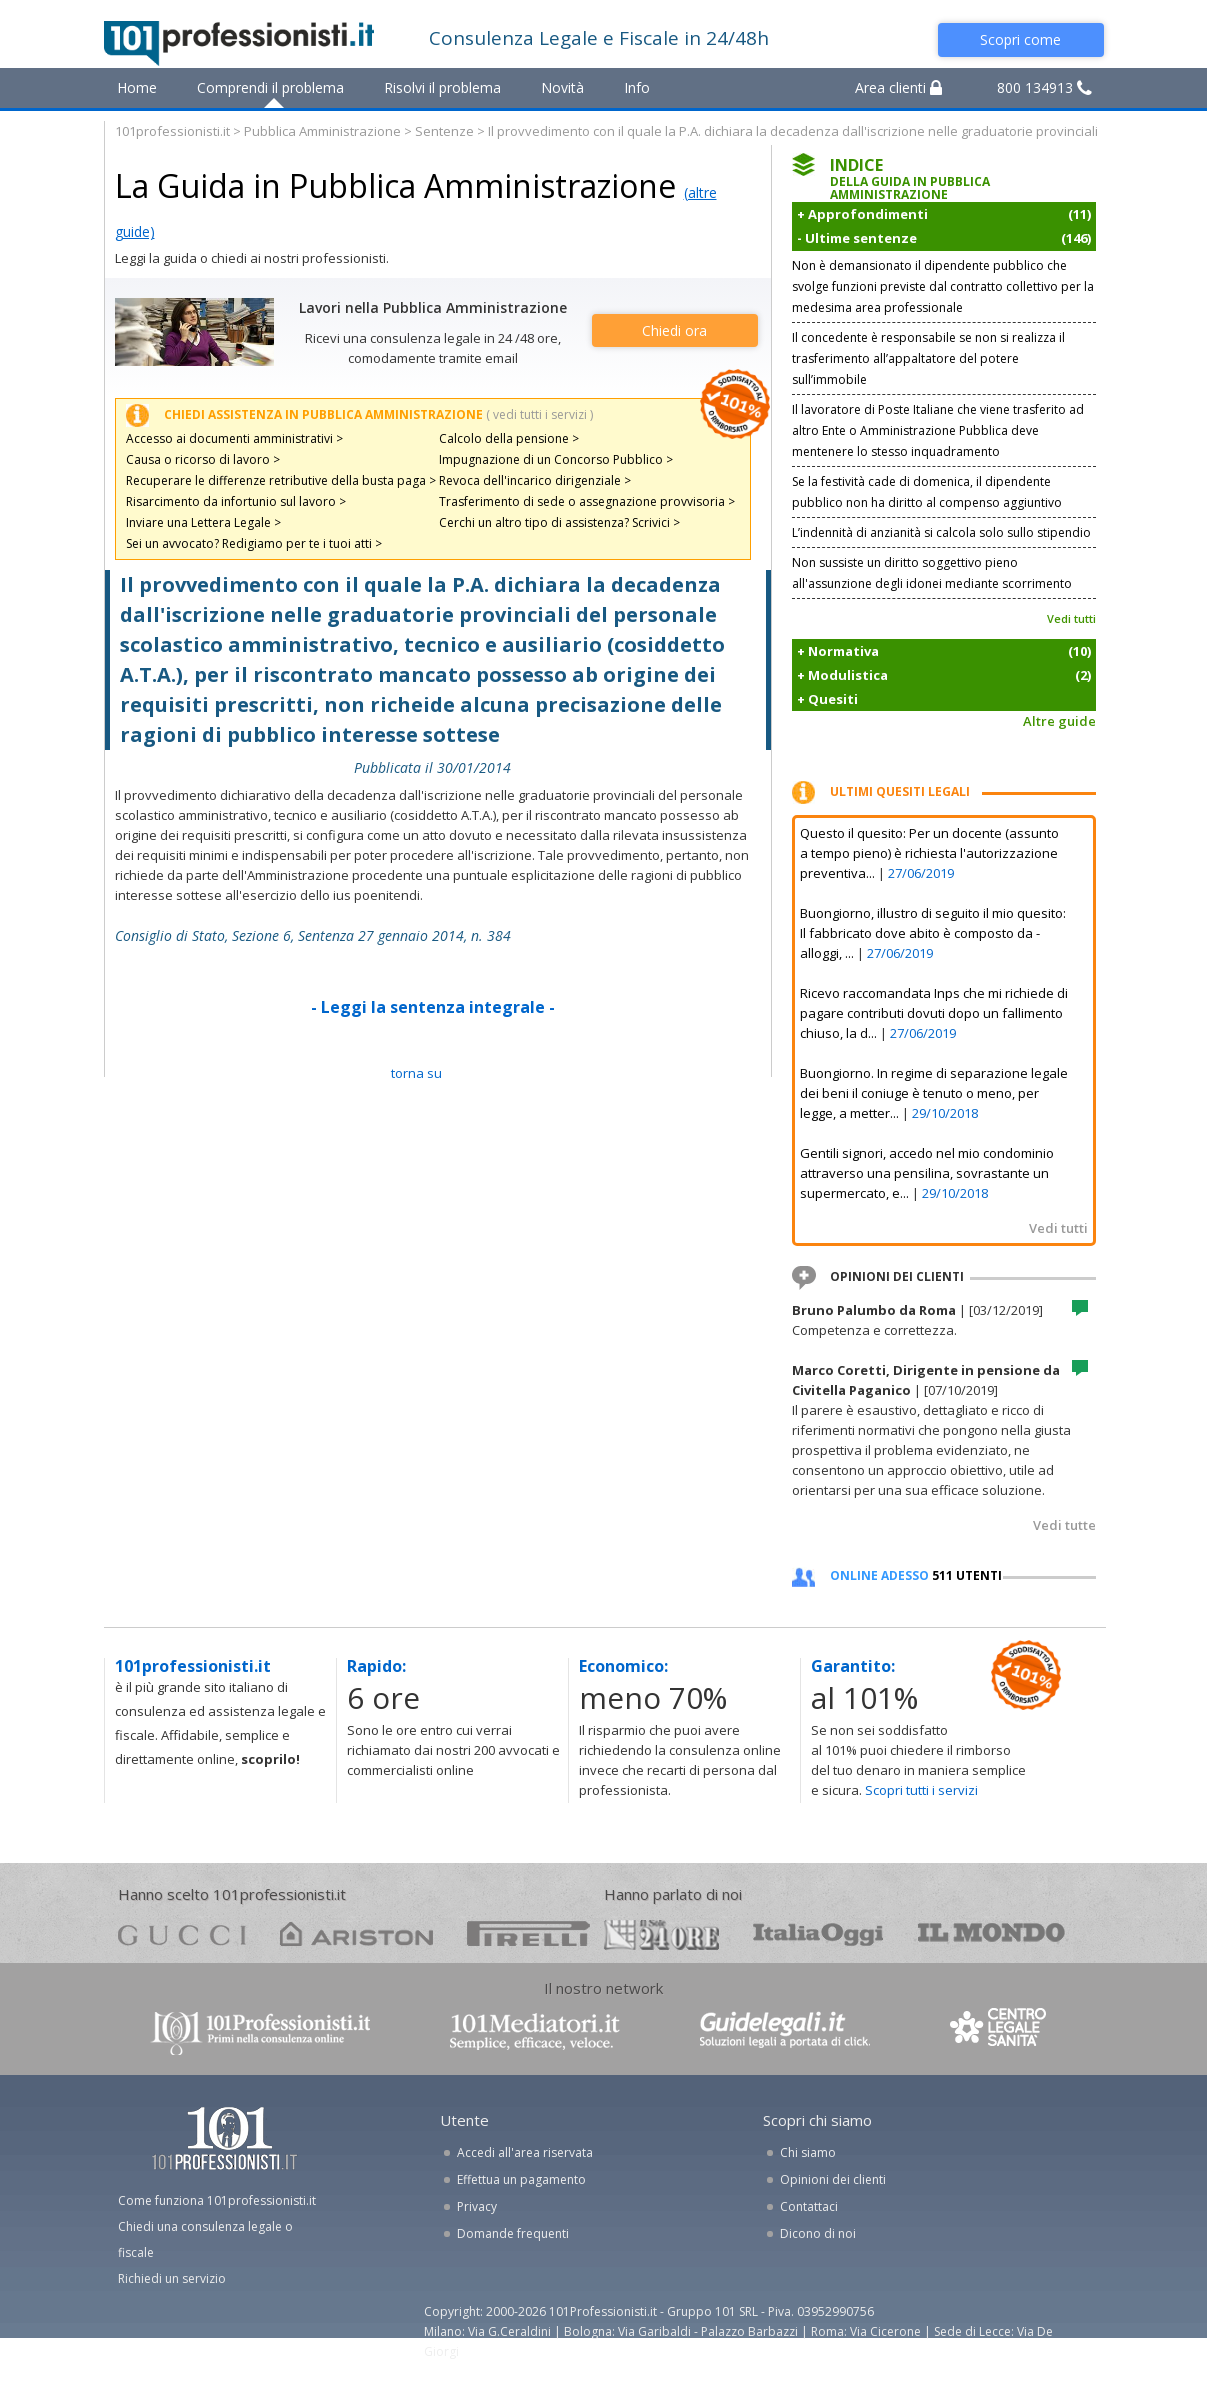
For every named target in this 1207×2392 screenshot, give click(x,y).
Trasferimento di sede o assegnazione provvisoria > (587, 501)
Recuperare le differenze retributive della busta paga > (281, 480)
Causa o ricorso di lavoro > (203, 459)
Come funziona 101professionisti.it (217, 2200)
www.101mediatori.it (535, 2031)
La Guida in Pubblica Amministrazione (395, 185)
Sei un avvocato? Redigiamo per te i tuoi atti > (254, 543)
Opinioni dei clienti (833, 2179)
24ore (661, 1935)
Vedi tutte (1064, 1525)
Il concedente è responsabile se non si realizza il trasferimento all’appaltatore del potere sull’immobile (928, 358)
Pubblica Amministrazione (322, 131)
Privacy (477, 2206)
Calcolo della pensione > (509, 438)
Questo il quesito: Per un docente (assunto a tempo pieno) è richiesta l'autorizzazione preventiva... (929, 853)
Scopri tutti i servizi (921, 1790)
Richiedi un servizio (172, 2278)
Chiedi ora (674, 330)
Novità (562, 87)
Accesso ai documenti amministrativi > (234, 438)
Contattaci (809, 2206)
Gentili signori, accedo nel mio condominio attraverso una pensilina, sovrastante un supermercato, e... (927, 1173)
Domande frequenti (513, 2233)
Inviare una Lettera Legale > (203, 522)
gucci (182, 1933)
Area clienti (898, 87)
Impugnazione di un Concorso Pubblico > (556, 459)
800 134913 (1044, 87)
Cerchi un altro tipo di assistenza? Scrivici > (559, 522)
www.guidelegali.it (785, 2031)
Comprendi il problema (270, 87)
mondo (991, 1933)
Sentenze (444, 131)
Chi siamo (808, 2152)
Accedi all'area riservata (525, 2152)
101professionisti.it (172, 131)
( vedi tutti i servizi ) (539, 414)
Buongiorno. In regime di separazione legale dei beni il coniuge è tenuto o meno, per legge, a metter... (934, 1093)
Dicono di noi (818, 2233)
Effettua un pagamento (521, 2179)
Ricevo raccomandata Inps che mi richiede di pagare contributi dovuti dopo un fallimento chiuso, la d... (934, 1013)
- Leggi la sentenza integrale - (433, 1007)
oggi (818, 1933)
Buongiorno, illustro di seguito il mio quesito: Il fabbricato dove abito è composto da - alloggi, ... (933, 933)
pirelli (528, 1933)
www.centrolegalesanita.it (1000, 2031)
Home (137, 87)
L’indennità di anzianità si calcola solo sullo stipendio (941, 532)
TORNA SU (416, 1073)
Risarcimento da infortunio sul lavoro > (236, 501)
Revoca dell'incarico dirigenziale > (535, 480)
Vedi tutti (1071, 618)
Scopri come (1020, 39)
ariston (356, 1933)
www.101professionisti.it (260, 2031)
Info (637, 87)
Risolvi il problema (442, 87)
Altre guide (1059, 721)
